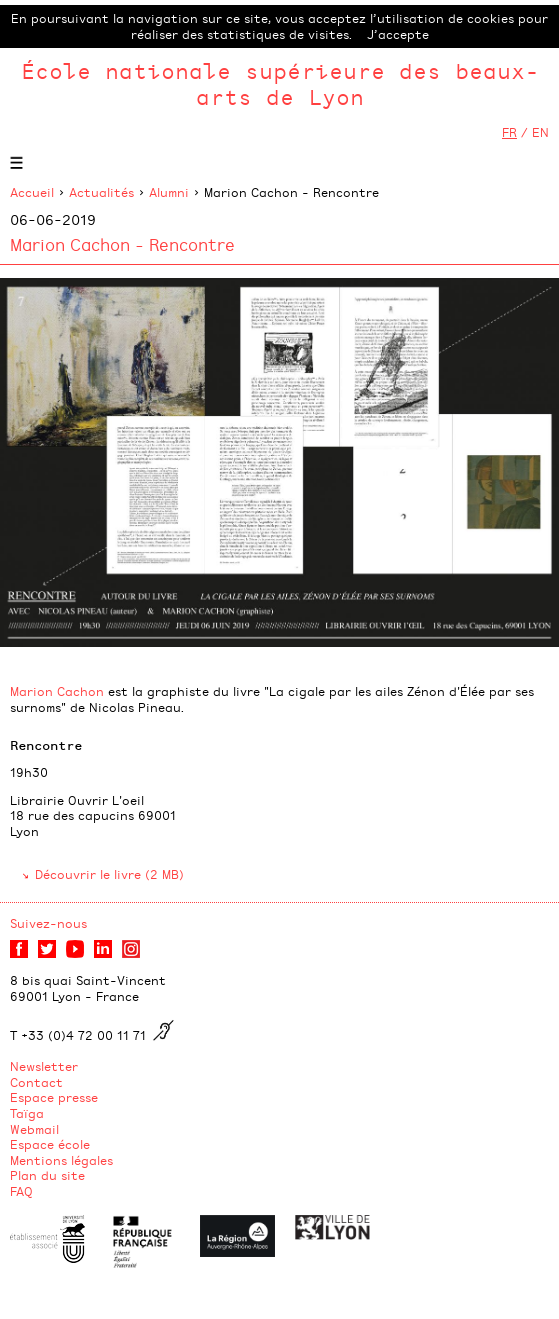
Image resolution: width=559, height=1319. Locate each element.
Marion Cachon (57, 691)
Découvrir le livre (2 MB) (109, 874)
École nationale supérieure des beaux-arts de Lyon (280, 83)
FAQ (21, 1191)
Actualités (101, 192)
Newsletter (44, 1066)
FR (509, 132)
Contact (36, 1082)
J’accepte (398, 34)
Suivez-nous (48, 923)
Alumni (169, 192)
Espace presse (54, 1097)
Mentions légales (61, 1160)
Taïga (27, 1113)
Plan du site (47, 1175)
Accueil (32, 192)
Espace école (50, 1144)
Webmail (34, 1129)
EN (540, 132)
